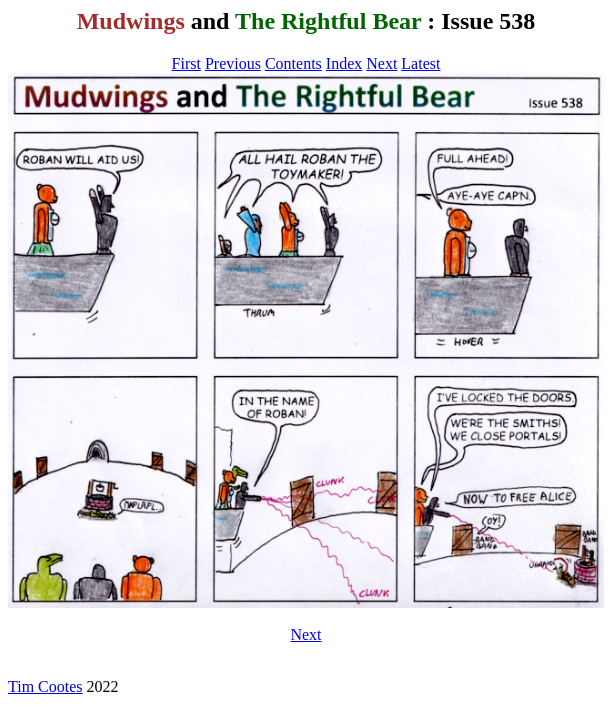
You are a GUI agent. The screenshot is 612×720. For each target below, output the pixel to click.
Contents (293, 63)
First (186, 63)
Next (381, 63)
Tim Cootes (45, 686)
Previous (233, 63)
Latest (420, 63)
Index (344, 63)
